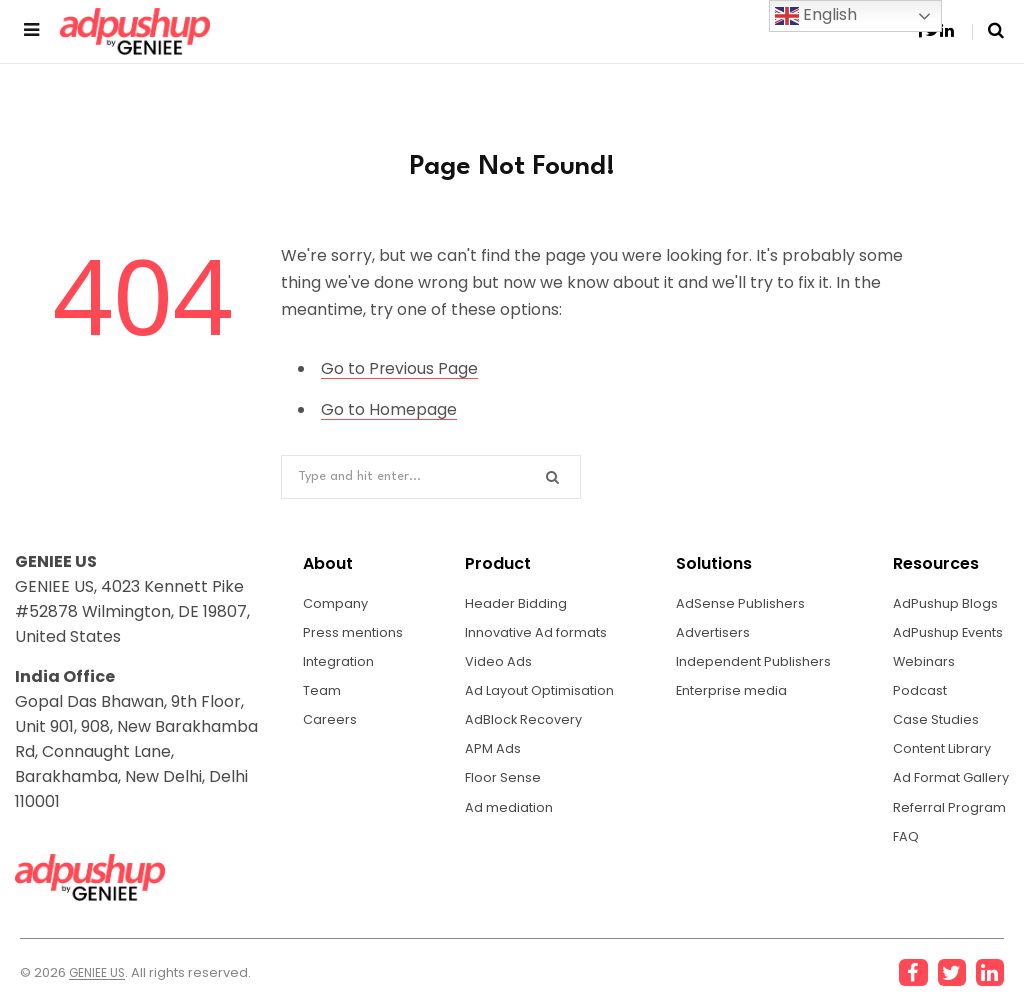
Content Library (938, 758)
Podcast (912, 696)
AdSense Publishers (738, 603)
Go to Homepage (389, 408)
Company (338, 603)
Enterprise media (731, 696)
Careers (330, 727)
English (816, 15)
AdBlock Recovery (520, 727)
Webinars (916, 665)
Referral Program (943, 820)
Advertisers (710, 634)
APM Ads (488, 758)
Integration (341, 665)
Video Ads (493, 665)
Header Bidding (511, 603)
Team (324, 696)
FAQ (898, 851)
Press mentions (356, 634)
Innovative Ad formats (537, 634)
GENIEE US (100, 973)
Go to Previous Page (400, 368)
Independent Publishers (753, 665)
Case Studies (929, 727)
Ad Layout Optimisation (541, 696)
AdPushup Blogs (938, 603)
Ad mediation (506, 820)
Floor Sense (498, 789)
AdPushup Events (943, 634)
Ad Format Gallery (946, 789)
